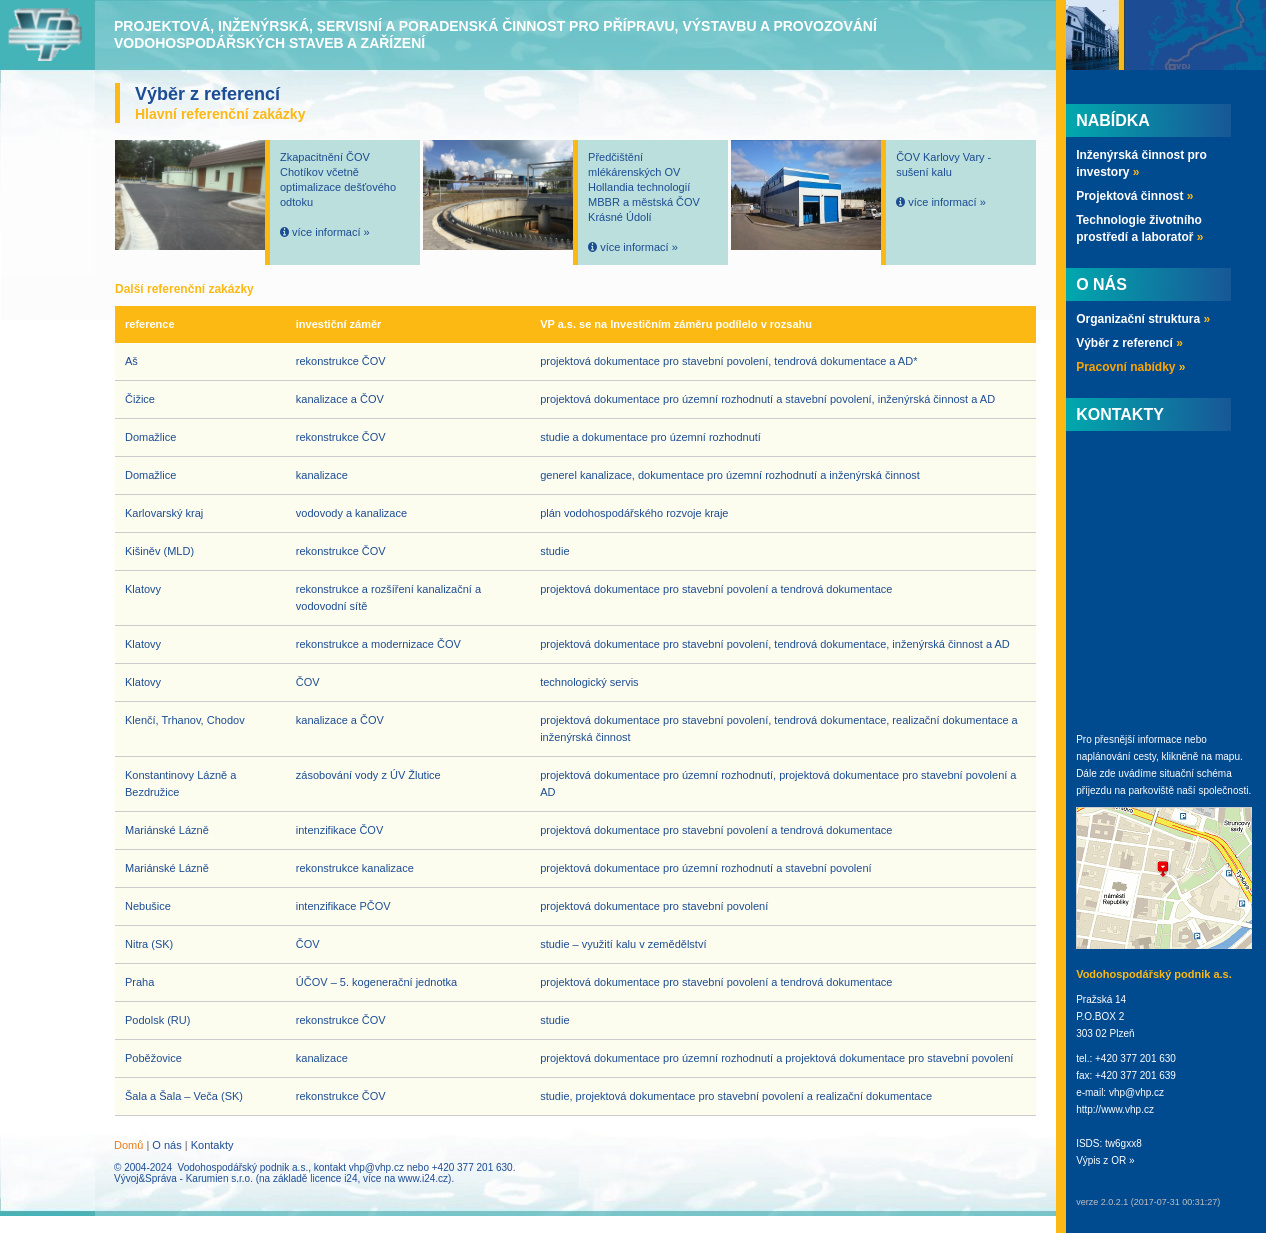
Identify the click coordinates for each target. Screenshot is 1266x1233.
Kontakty (212, 1145)
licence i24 (333, 1178)
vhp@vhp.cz (376, 1167)
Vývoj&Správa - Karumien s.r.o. (183, 1178)
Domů (128, 1145)
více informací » (331, 232)
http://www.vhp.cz (1115, 1109)
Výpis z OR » (1105, 1160)
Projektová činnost (1134, 196)
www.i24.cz (423, 1178)
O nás (166, 1145)
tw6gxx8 (1123, 1143)
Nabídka (1113, 120)
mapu (1227, 756)
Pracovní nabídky (1130, 367)
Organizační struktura (1143, 319)
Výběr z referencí (1129, 343)
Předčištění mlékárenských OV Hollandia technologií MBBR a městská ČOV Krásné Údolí (644, 187)
